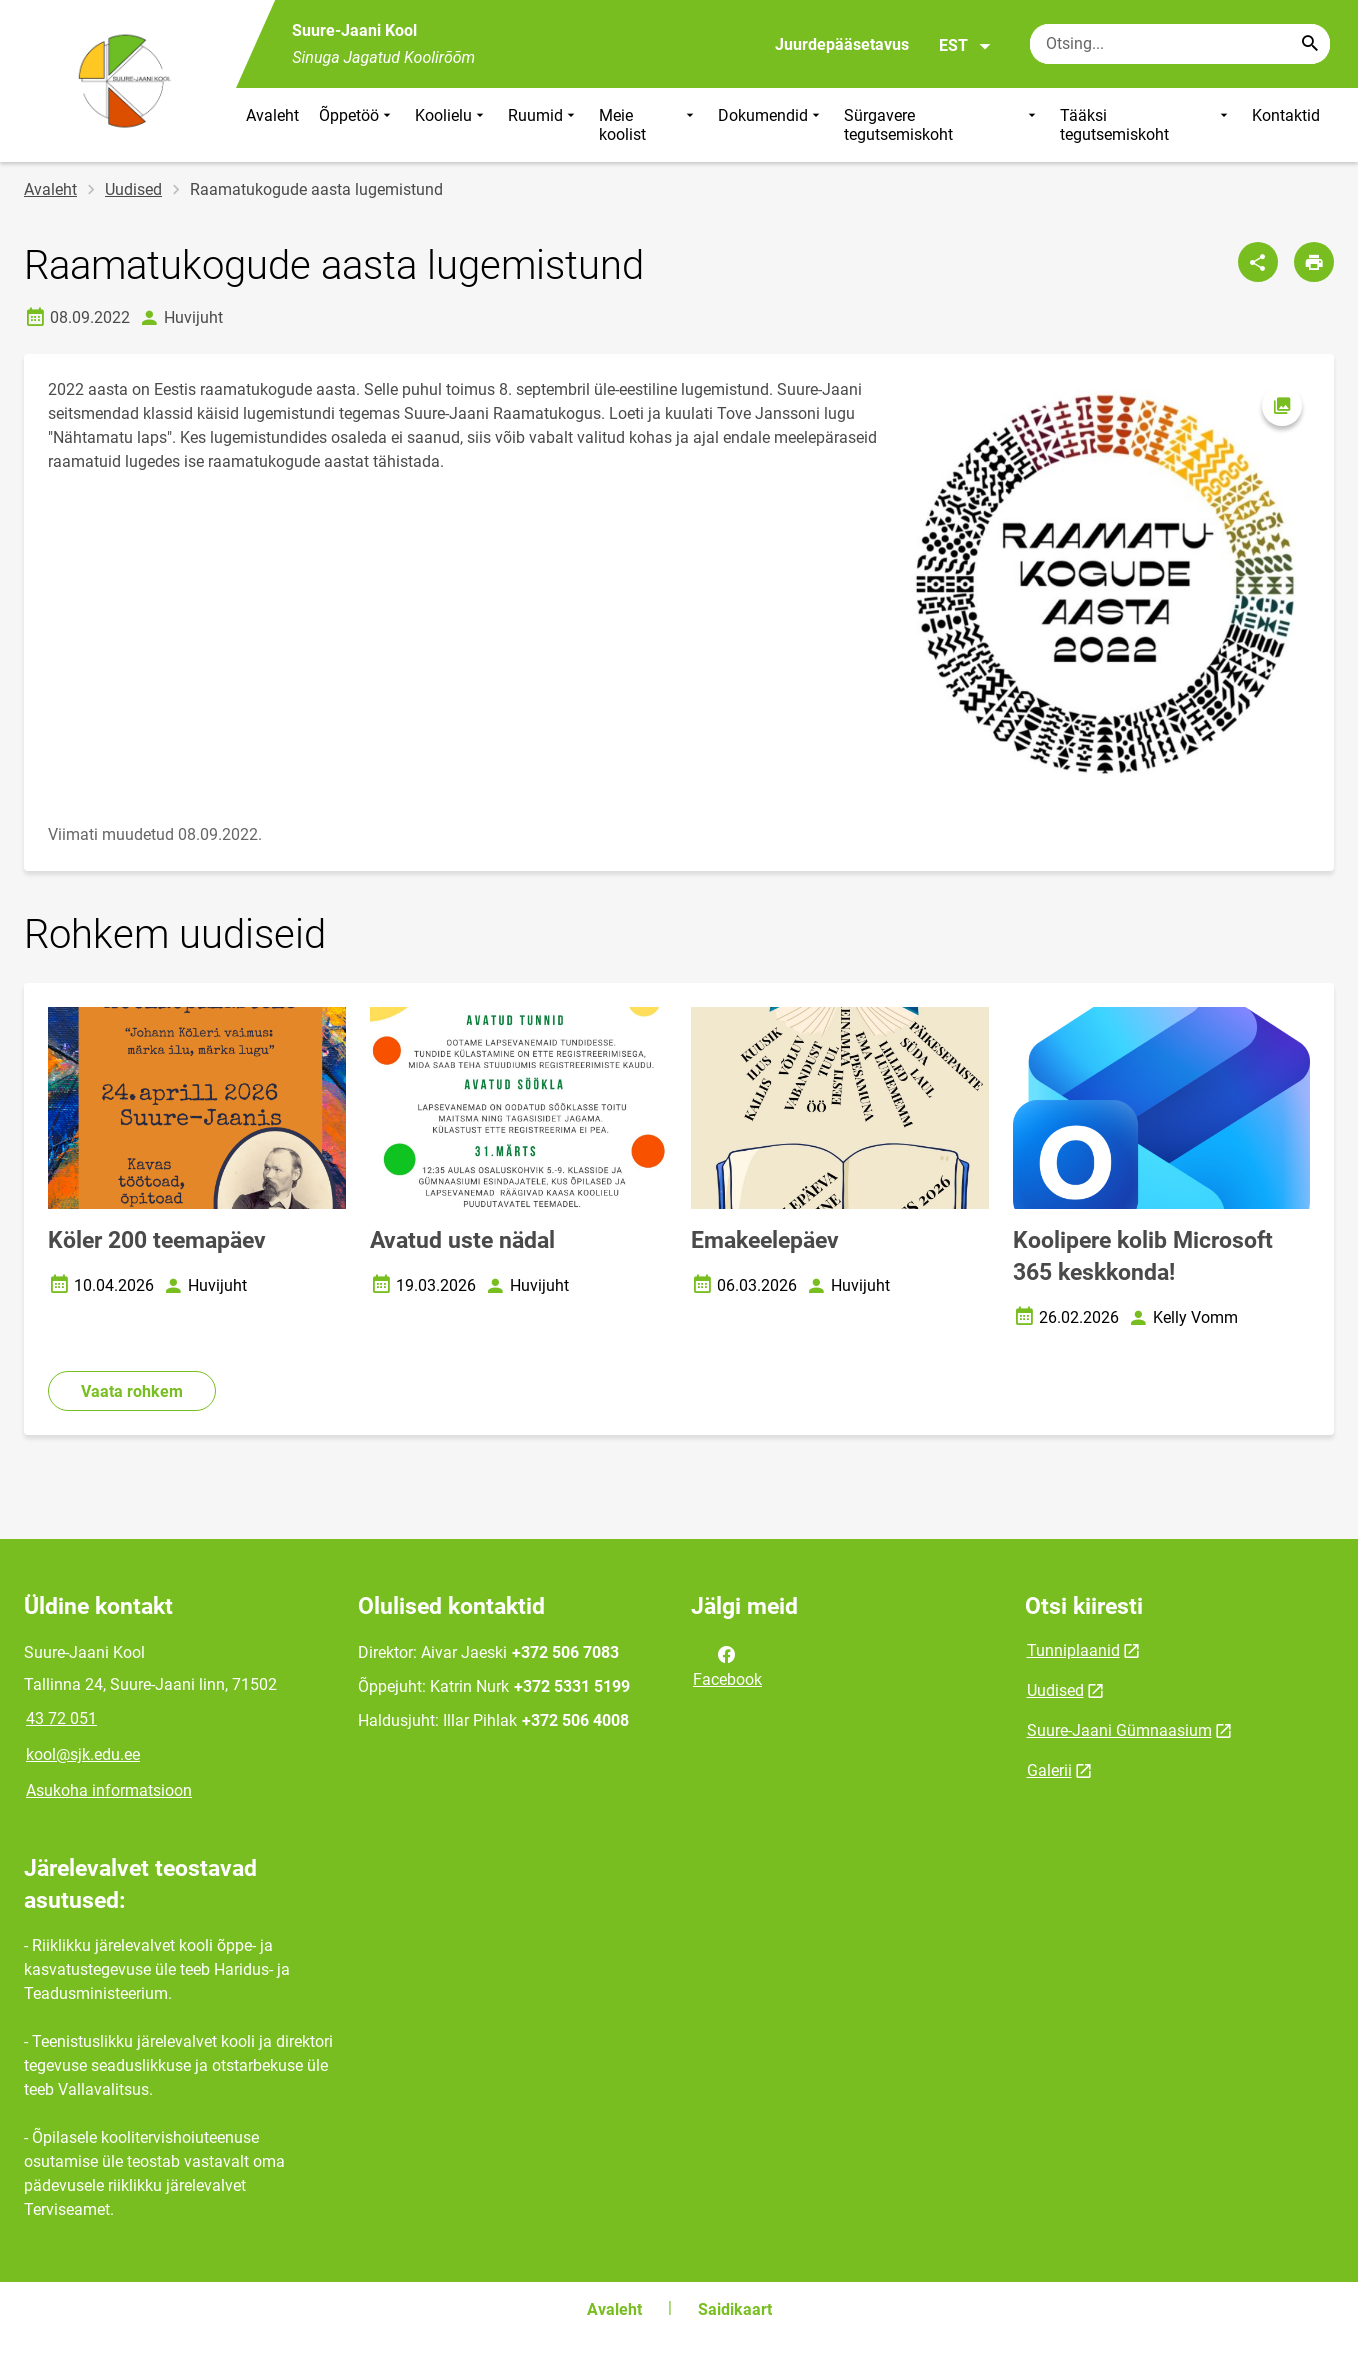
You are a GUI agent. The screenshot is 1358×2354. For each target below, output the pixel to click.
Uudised (133, 189)
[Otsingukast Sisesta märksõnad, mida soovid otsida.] (1180, 44)
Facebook (727, 1665)
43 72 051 (61, 1718)
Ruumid (543, 125)
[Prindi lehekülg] (1314, 262)
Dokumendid (771, 125)
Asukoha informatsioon (109, 1790)
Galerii (1049, 1770)
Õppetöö (357, 125)
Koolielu (451, 125)
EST (965, 46)
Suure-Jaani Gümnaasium (1119, 1730)
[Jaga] (1258, 262)
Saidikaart (735, 2309)
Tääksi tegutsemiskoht (1146, 125)
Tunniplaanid (1073, 1650)
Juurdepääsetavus (842, 44)
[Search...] (1310, 44)
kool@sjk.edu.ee (83, 1754)
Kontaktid (1286, 115)
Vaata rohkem (132, 1391)
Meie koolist (648, 125)
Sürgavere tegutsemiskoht (942, 125)
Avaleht (272, 115)
